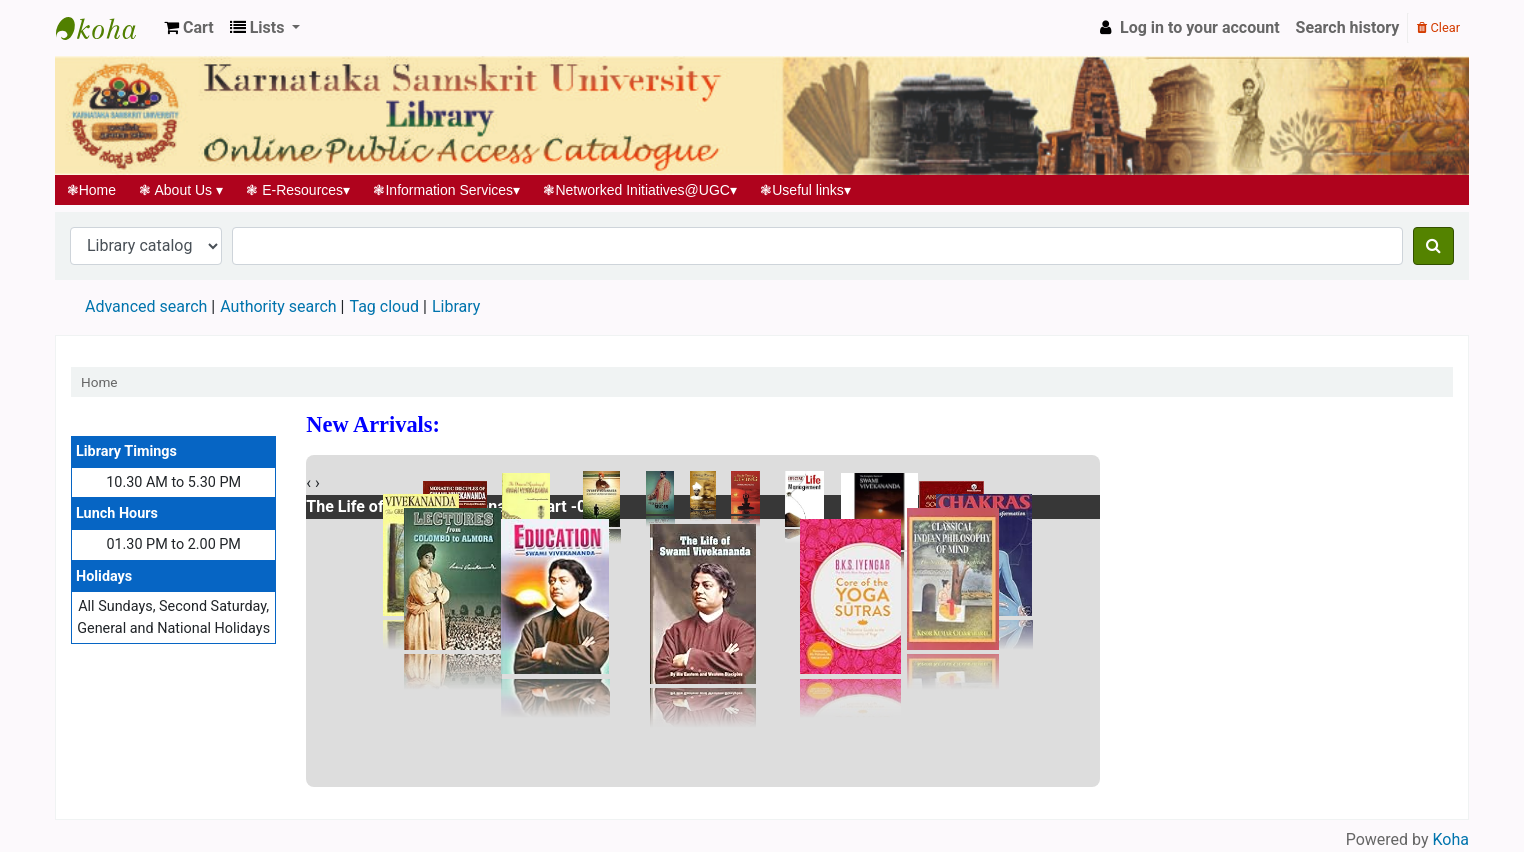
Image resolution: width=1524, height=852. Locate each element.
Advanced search (146, 306)
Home (91, 190)
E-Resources (298, 190)
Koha (1451, 839)
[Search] (1433, 246)
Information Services (447, 190)
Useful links (806, 190)
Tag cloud (384, 306)
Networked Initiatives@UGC (640, 190)
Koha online (106, 28)
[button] (189, 28)
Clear (1438, 27)
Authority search (278, 306)
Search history (1348, 27)
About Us (181, 190)
